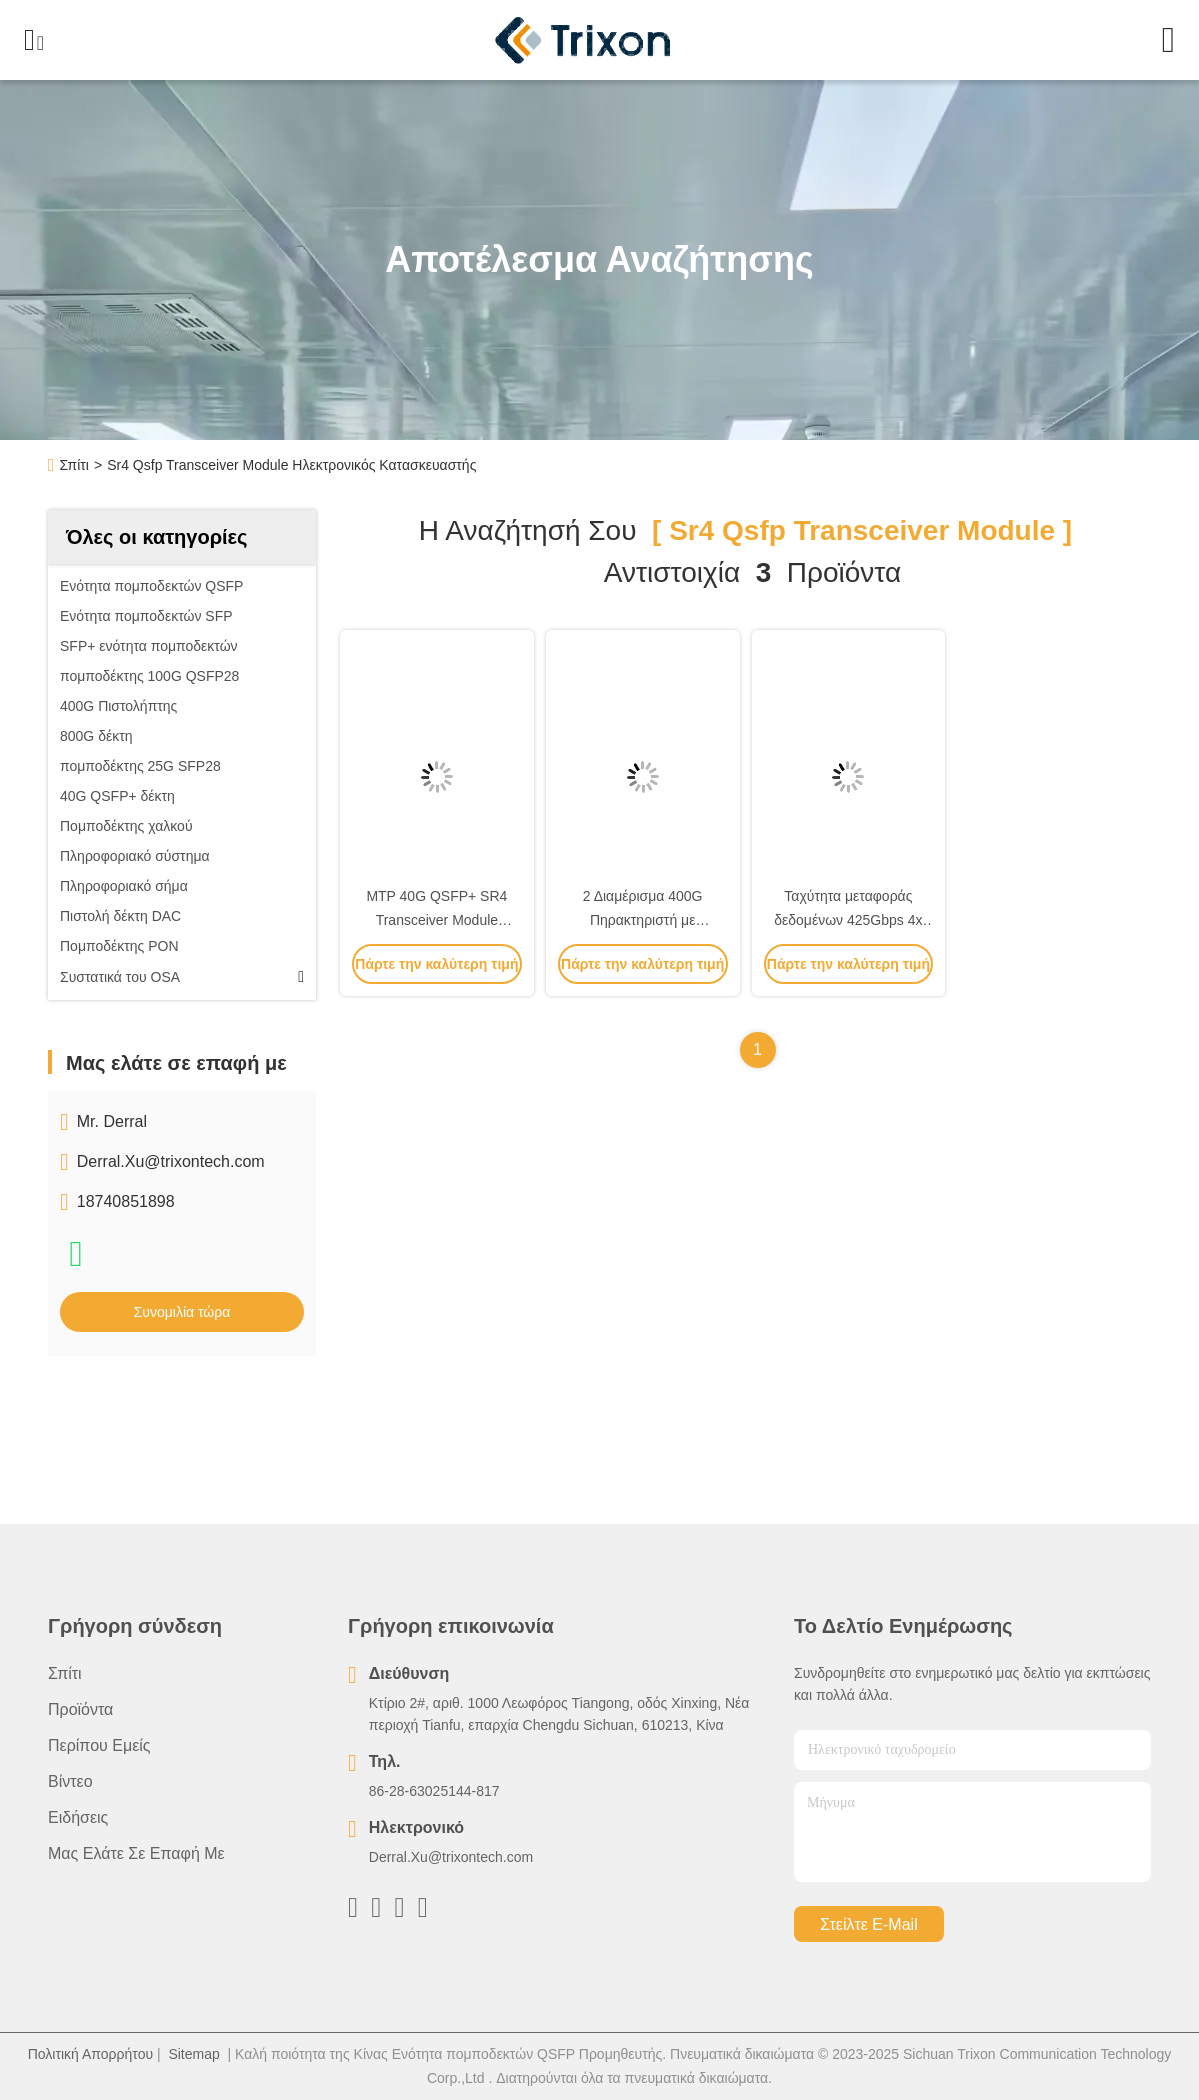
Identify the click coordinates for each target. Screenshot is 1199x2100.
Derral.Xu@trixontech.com (171, 1161)
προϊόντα (80, 1709)
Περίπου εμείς (99, 1745)
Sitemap (193, 2054)
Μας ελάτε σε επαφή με (136, 1853)
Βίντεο (70, 1781)
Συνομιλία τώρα (182, 1312)
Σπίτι (74, 465)
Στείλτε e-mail (868, 1924)
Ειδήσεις (78, 1817)
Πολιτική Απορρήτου (90, 2054)
